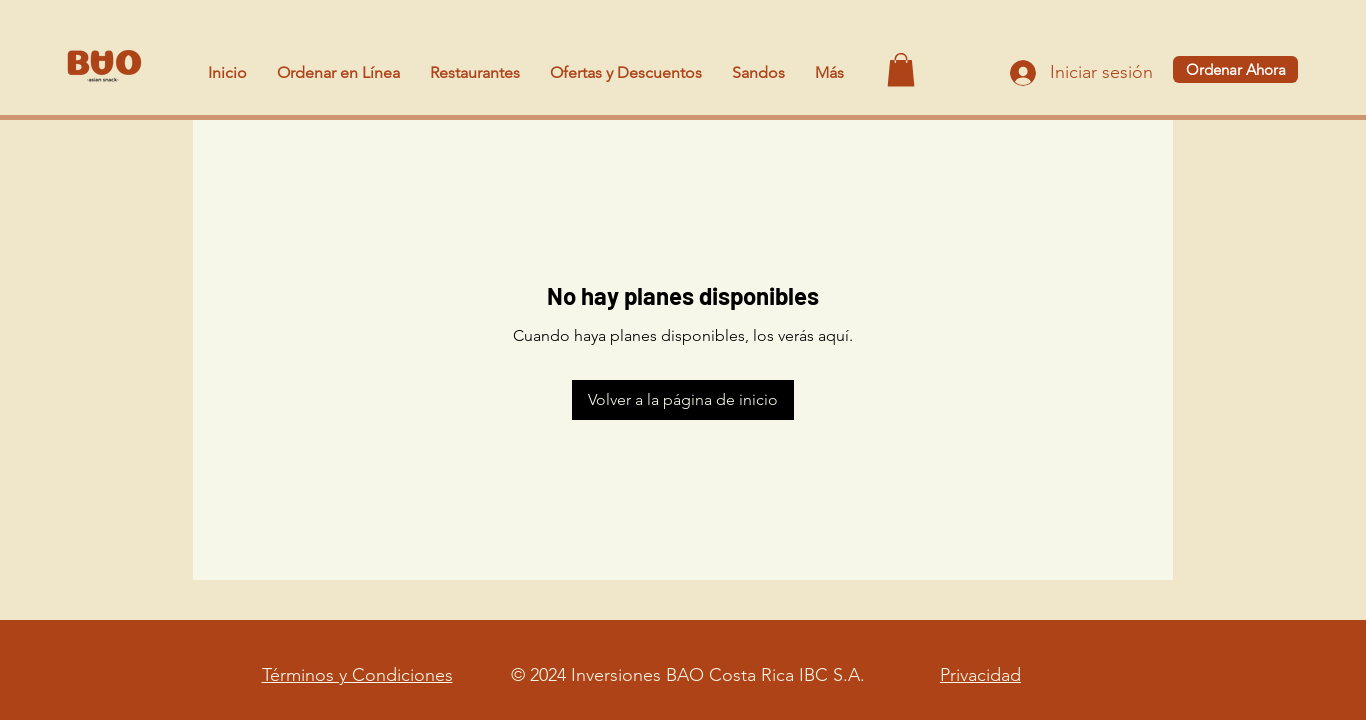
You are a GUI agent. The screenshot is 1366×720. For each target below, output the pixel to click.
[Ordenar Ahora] (1235, 69)
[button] (901, 69)
